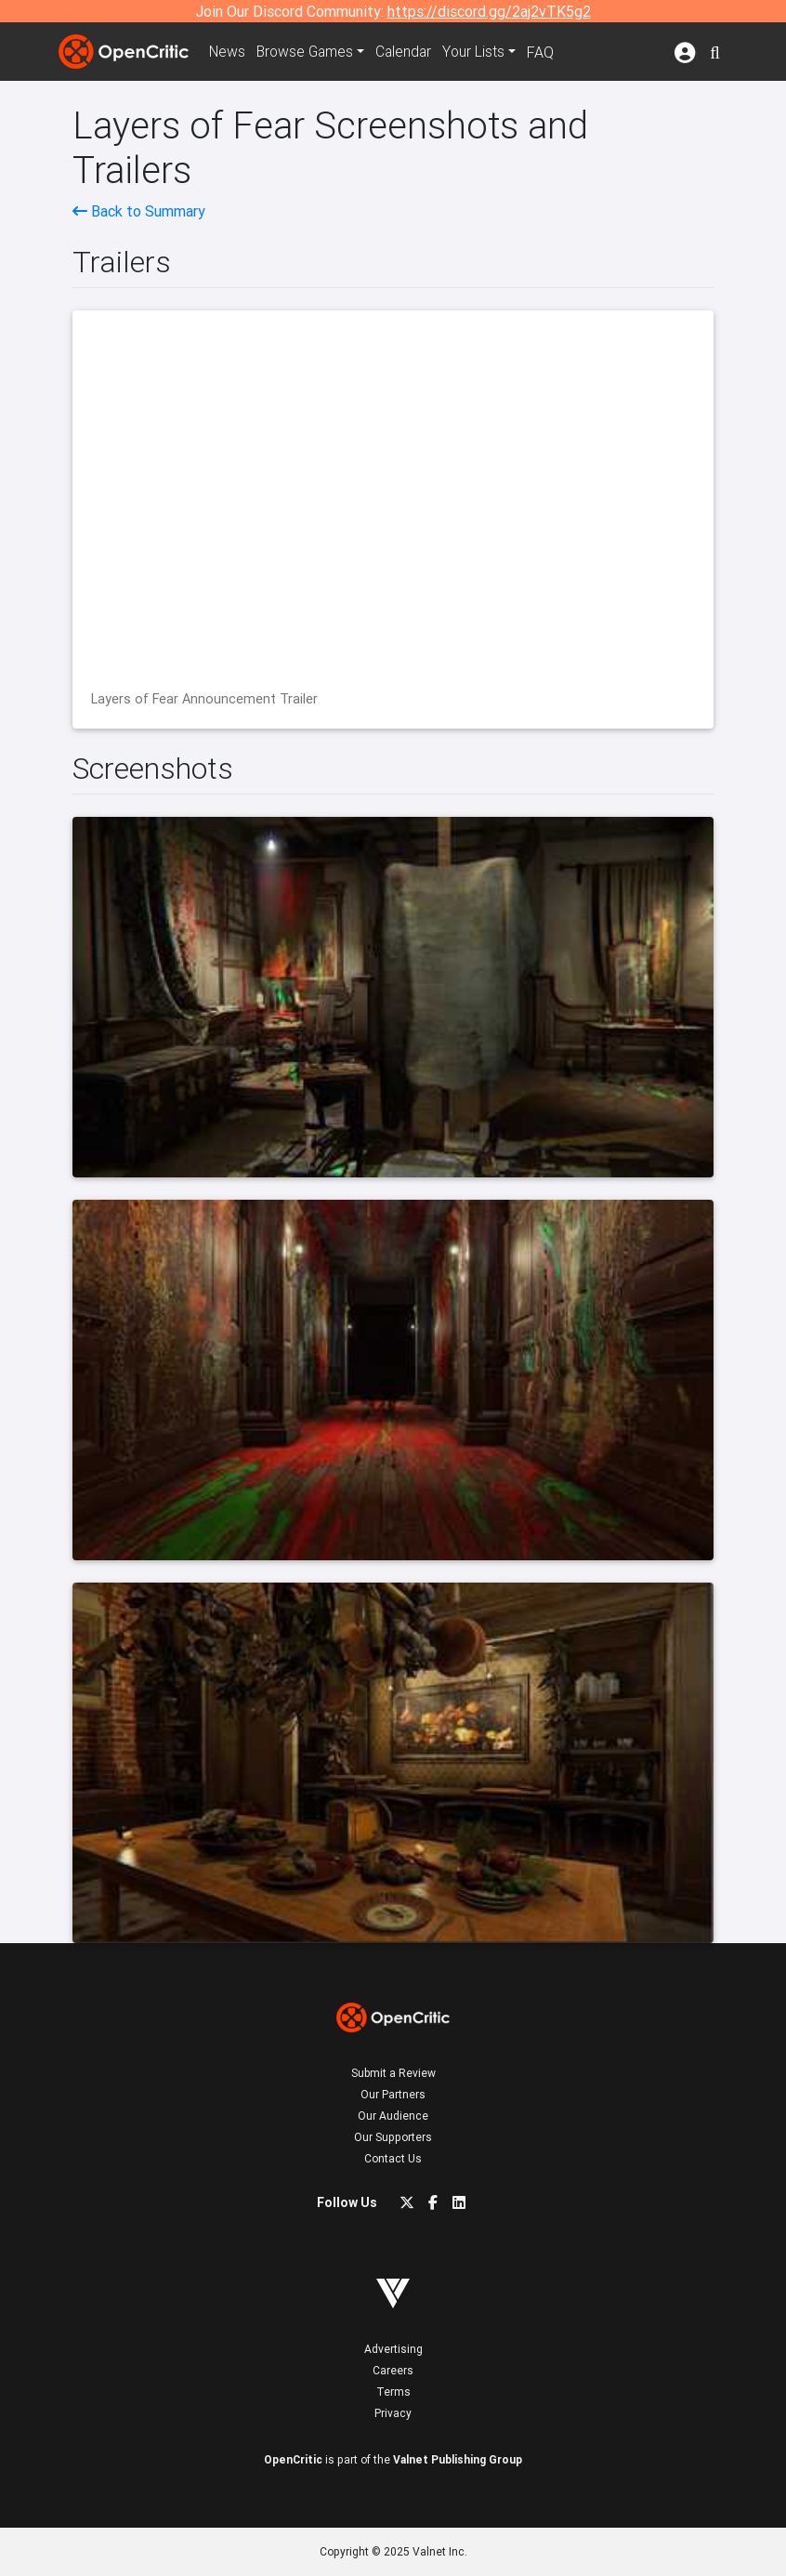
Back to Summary (138, 211)
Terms (393, 2392)
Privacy (393, 2413)
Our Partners (393, 2094)
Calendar (409, 52)
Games (307, 52)
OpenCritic (293, 2459)
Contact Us (393, 2158)
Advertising (393, 2349)
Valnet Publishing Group (457, 2459)
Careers (393, 2370)
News (227, 52)
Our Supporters (393, 2137)
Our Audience (393, 2116)
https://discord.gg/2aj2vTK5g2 (489, 11)
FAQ (546, 52)
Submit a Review (393, 2073)
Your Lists (480, 52)
